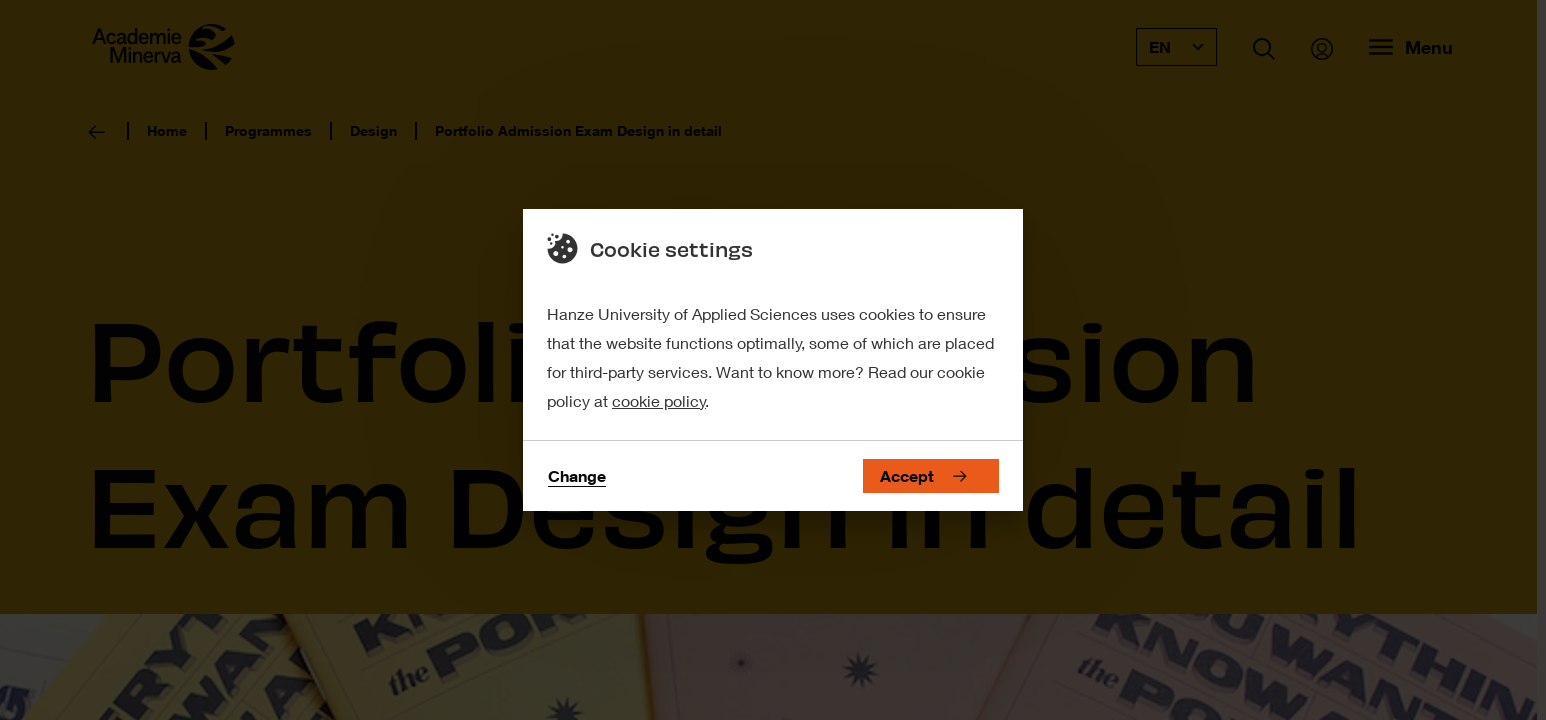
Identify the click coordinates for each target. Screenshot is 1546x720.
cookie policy (659, 400)
